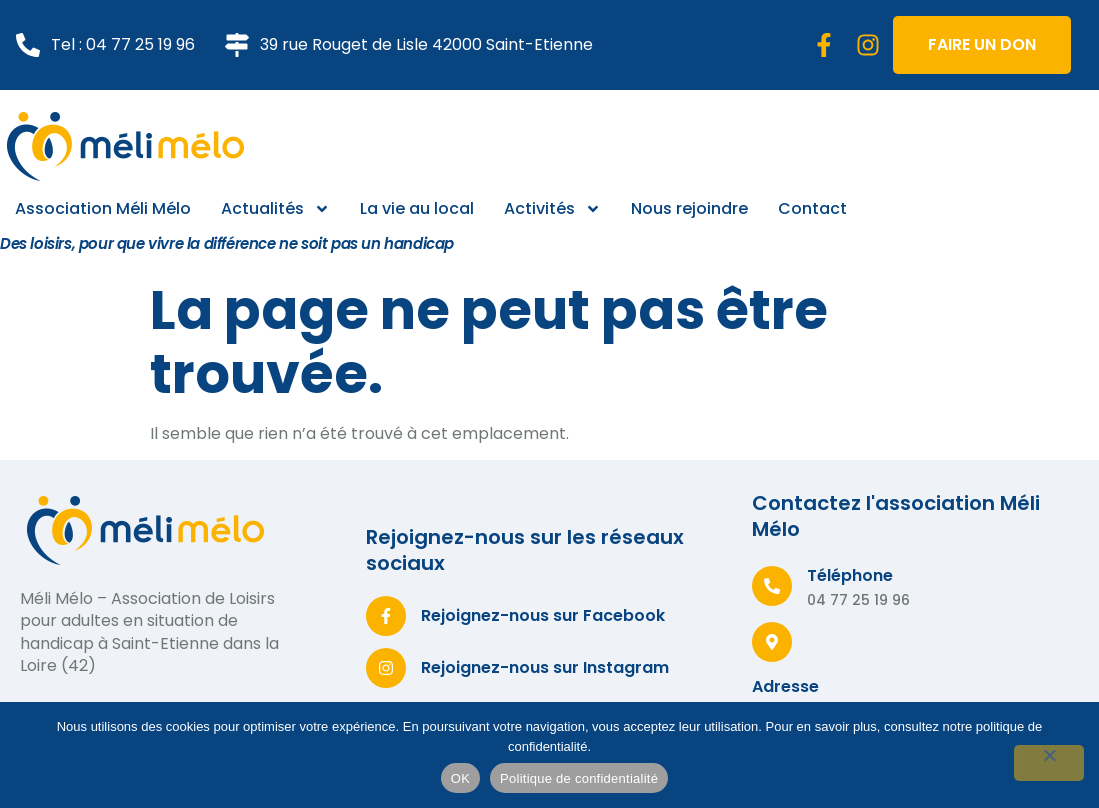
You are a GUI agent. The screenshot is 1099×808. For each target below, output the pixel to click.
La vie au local (417, 208)
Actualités (275, 209)
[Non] (1049, 763)
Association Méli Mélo (103, 208)
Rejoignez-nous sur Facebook (543, 615)
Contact (812, 208)
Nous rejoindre (689, 208)
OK (460, 778)
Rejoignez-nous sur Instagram (545, 667)
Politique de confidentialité (579, 778)
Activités (552, 209)
